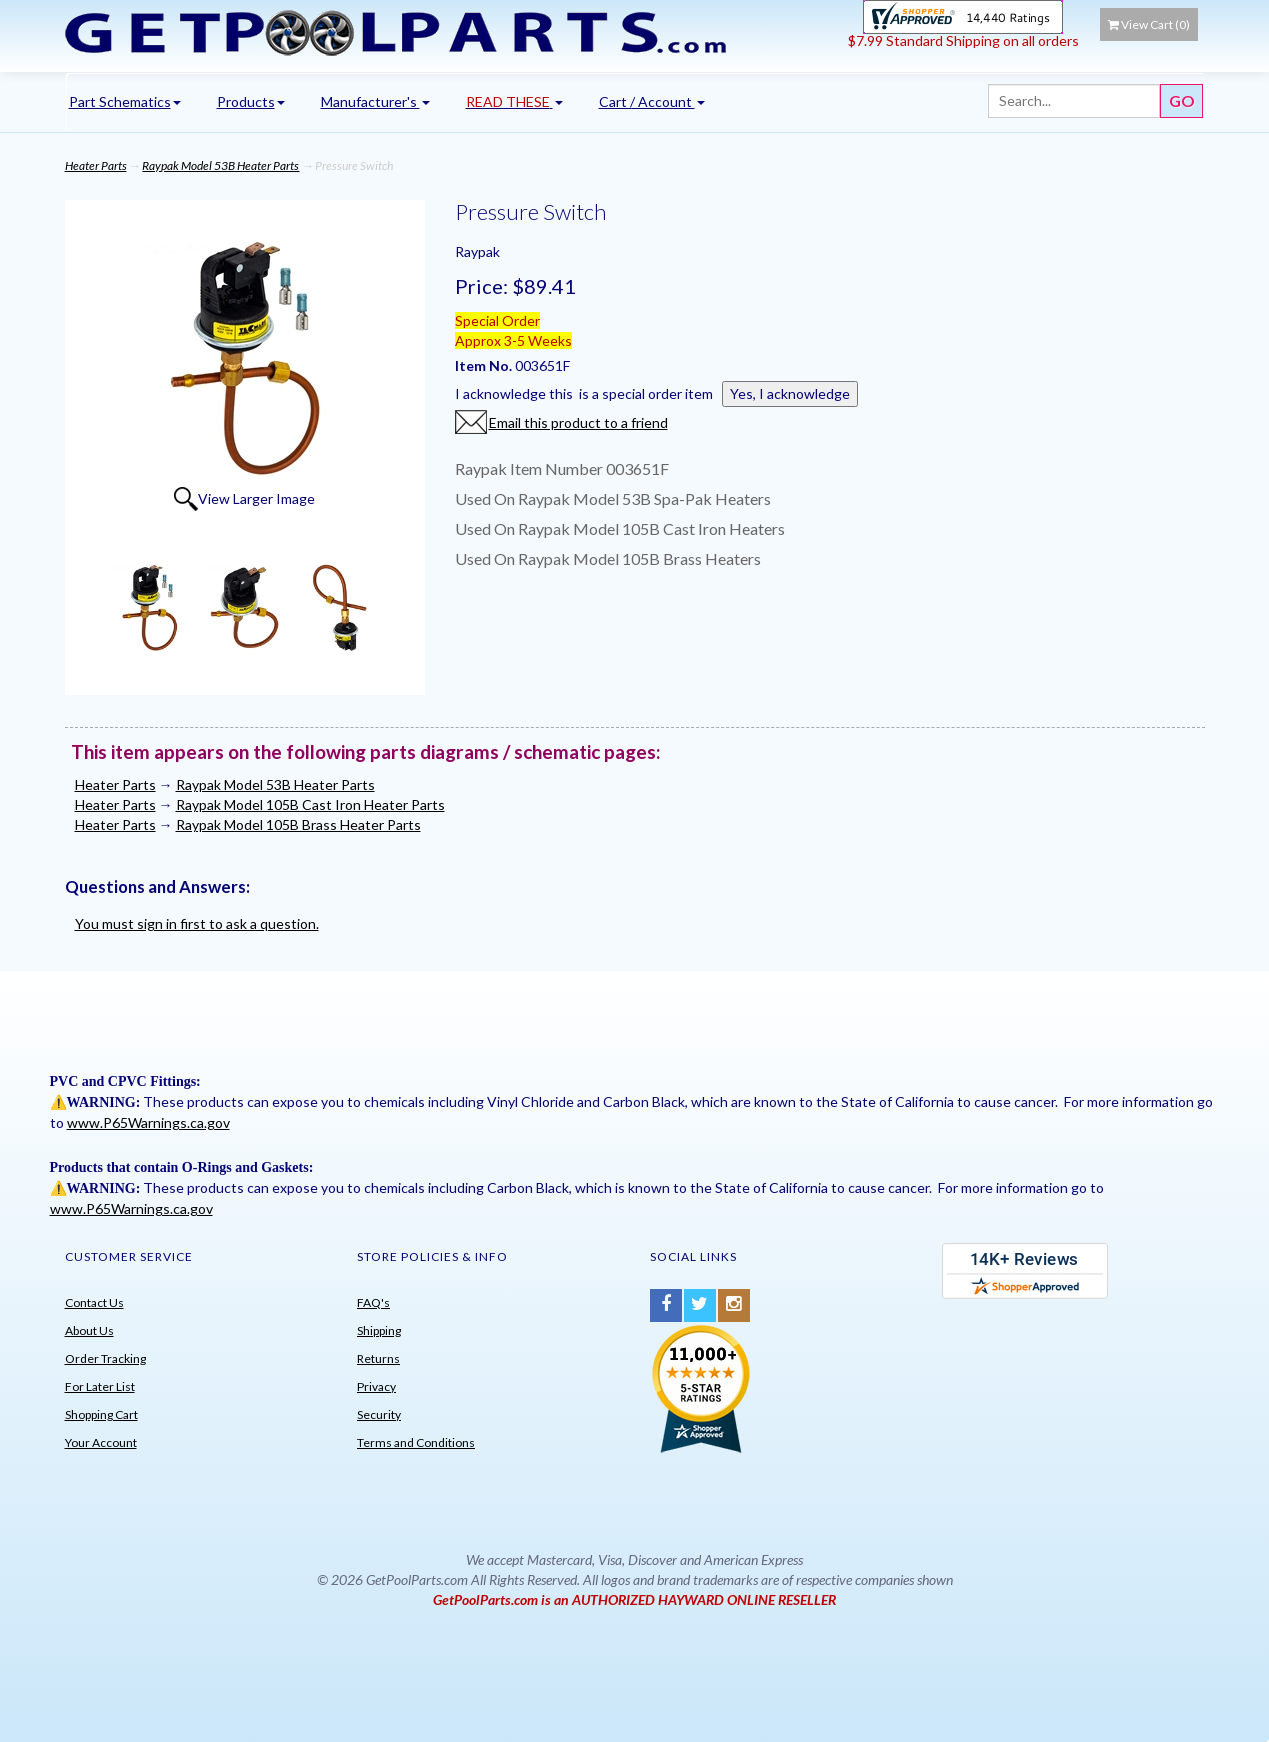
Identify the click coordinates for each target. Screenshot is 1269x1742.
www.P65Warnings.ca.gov (148, 1122)
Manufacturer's (375, 101)
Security (379, 1414)
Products (251, 101)
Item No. (485, 365)
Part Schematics (125, 101)
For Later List (100, 1386)
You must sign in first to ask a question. (197, 923)
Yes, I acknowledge (790, 393)
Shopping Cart (101, 1414)
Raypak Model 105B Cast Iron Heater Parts (310, 804)
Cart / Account (652, 101)
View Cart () (1149, 24)
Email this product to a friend (578, 422)
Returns (378, 1358)
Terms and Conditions (416, 1442)
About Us (89, 1330)
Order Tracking (105, 1358)
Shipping (379, 1330)
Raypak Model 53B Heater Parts (220, 165)
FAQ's (373, 1302)
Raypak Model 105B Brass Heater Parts (298, 824)
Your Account (101, 1442)
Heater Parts (96, 165)
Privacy (376, 1386)
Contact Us (94, 1302)
